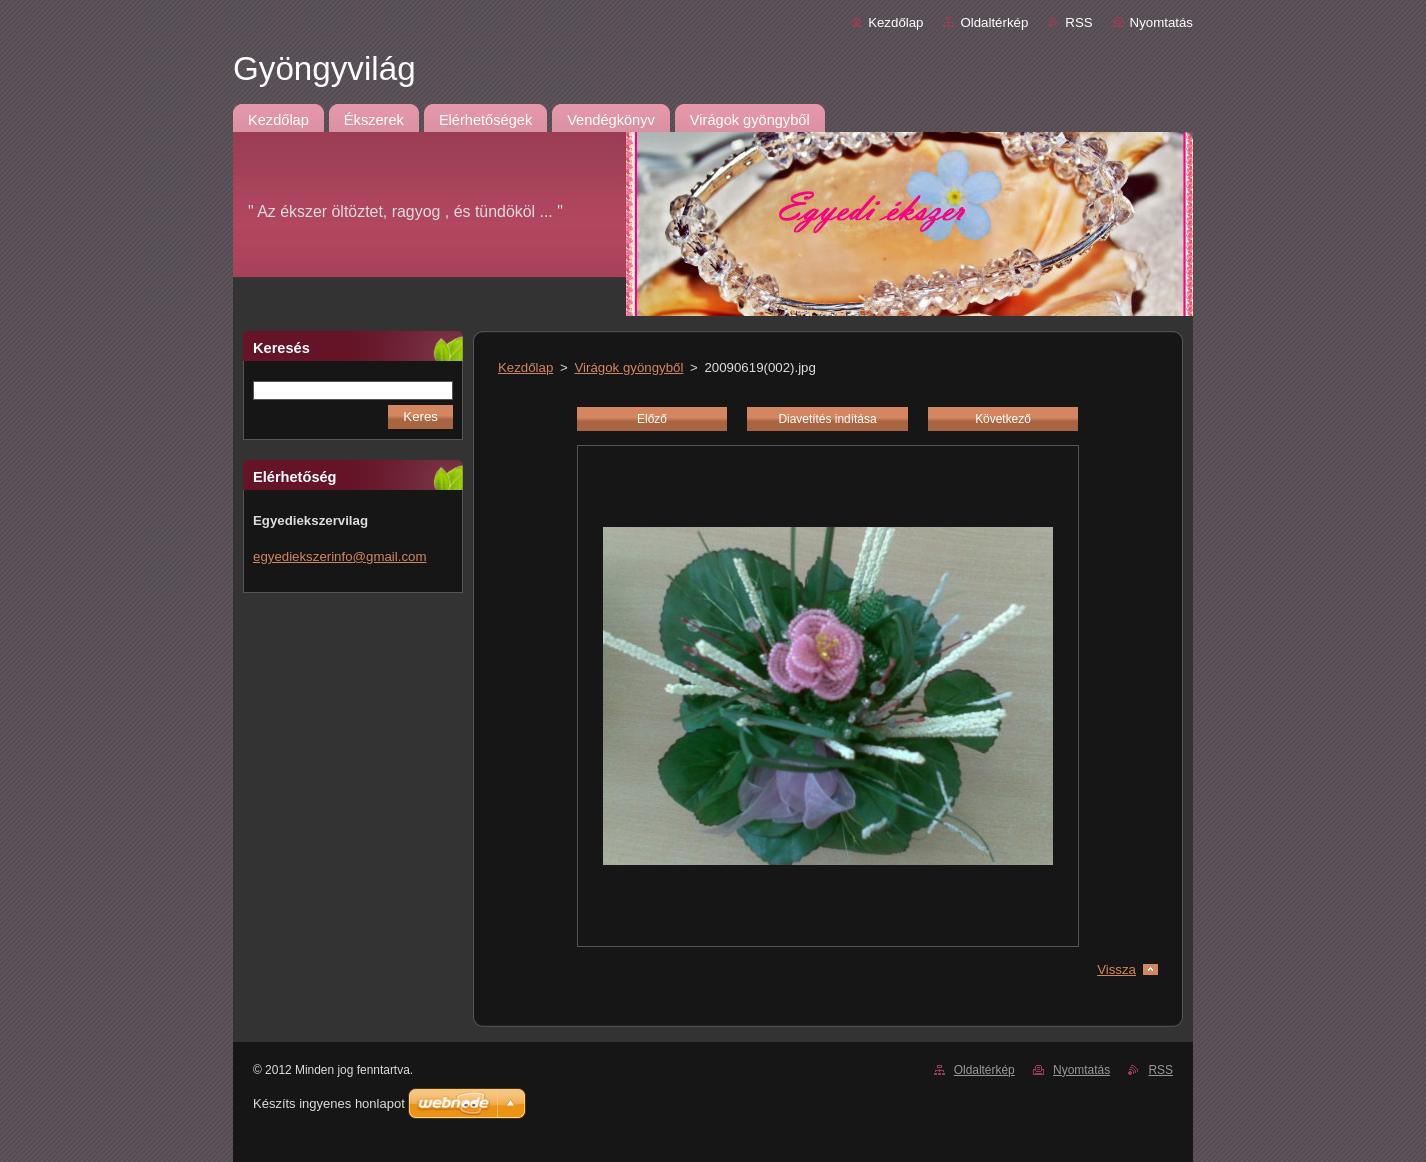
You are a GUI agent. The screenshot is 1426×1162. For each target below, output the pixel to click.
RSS (1078, 22)
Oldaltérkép (994, 22)
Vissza (1116, 969)
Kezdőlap (895, 22)
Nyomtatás (1161, 22)
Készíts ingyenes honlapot (329, 1103)
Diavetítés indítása (827, 419)
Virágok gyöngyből (628, 367)
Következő (1003, 419)
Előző (652, 419)
